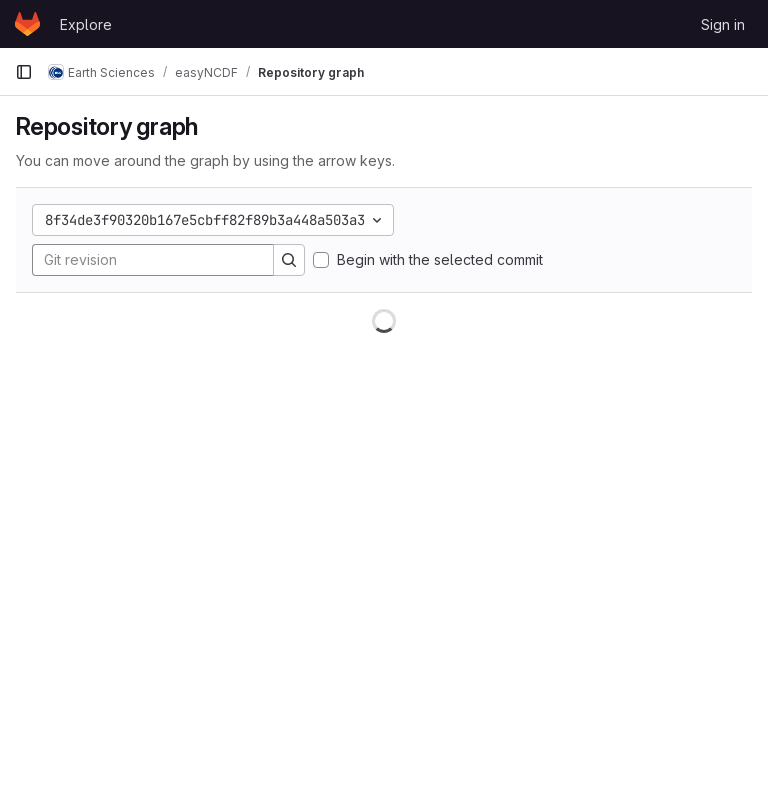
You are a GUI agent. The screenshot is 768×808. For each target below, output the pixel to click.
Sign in (723, 24)
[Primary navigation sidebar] (24, 72)
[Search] (289, 260)
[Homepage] (27, 24)
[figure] (384, 550)
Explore (86, 24)
